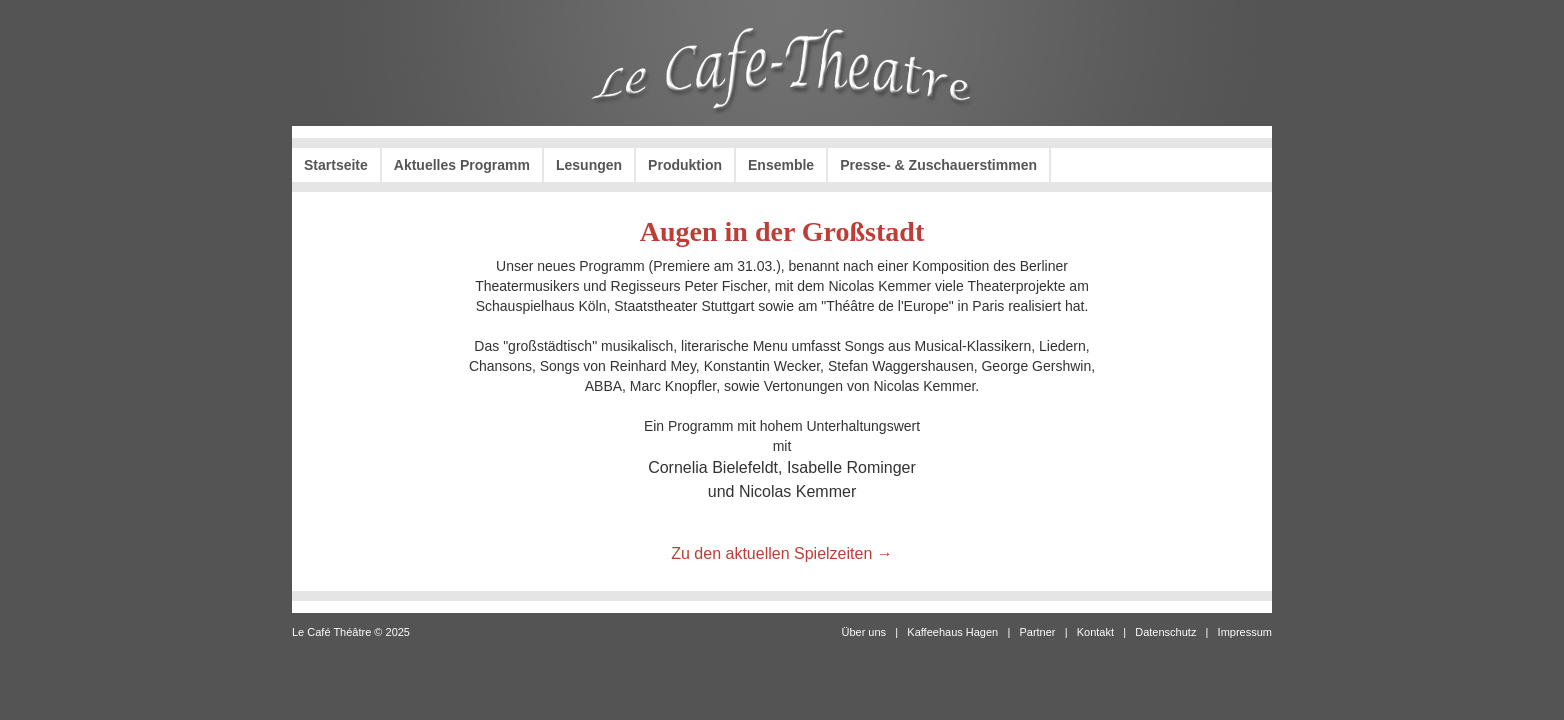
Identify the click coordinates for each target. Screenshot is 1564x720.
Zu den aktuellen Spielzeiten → (781, 553)
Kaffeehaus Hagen (952, 632)
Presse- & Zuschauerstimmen (938, 165)
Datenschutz (1165, 632)
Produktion (685, 165)
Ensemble (781, 165)
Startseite (336, 165)
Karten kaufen (1199, 165)
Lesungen (589, 165)
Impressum (1245, 632)
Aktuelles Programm (462, 165)
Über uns (863, 632)
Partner (1037, 632)
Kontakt (1095, 632)
